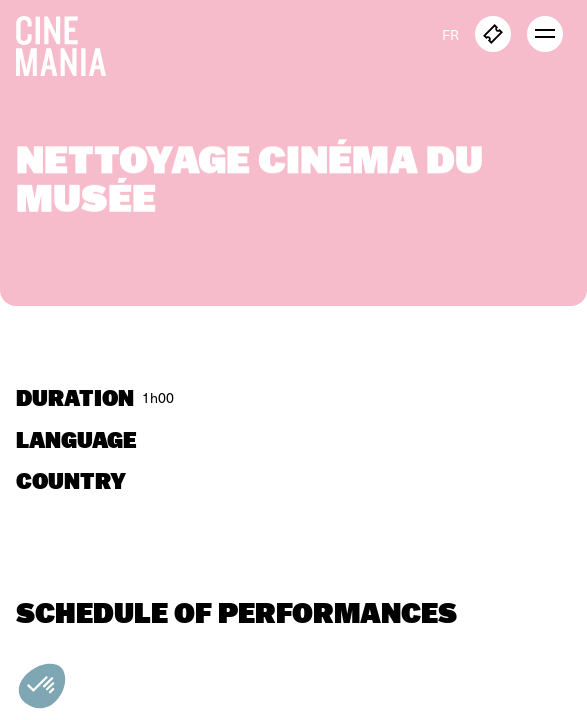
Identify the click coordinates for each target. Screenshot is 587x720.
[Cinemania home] (69, 42)
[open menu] (545, 34)
